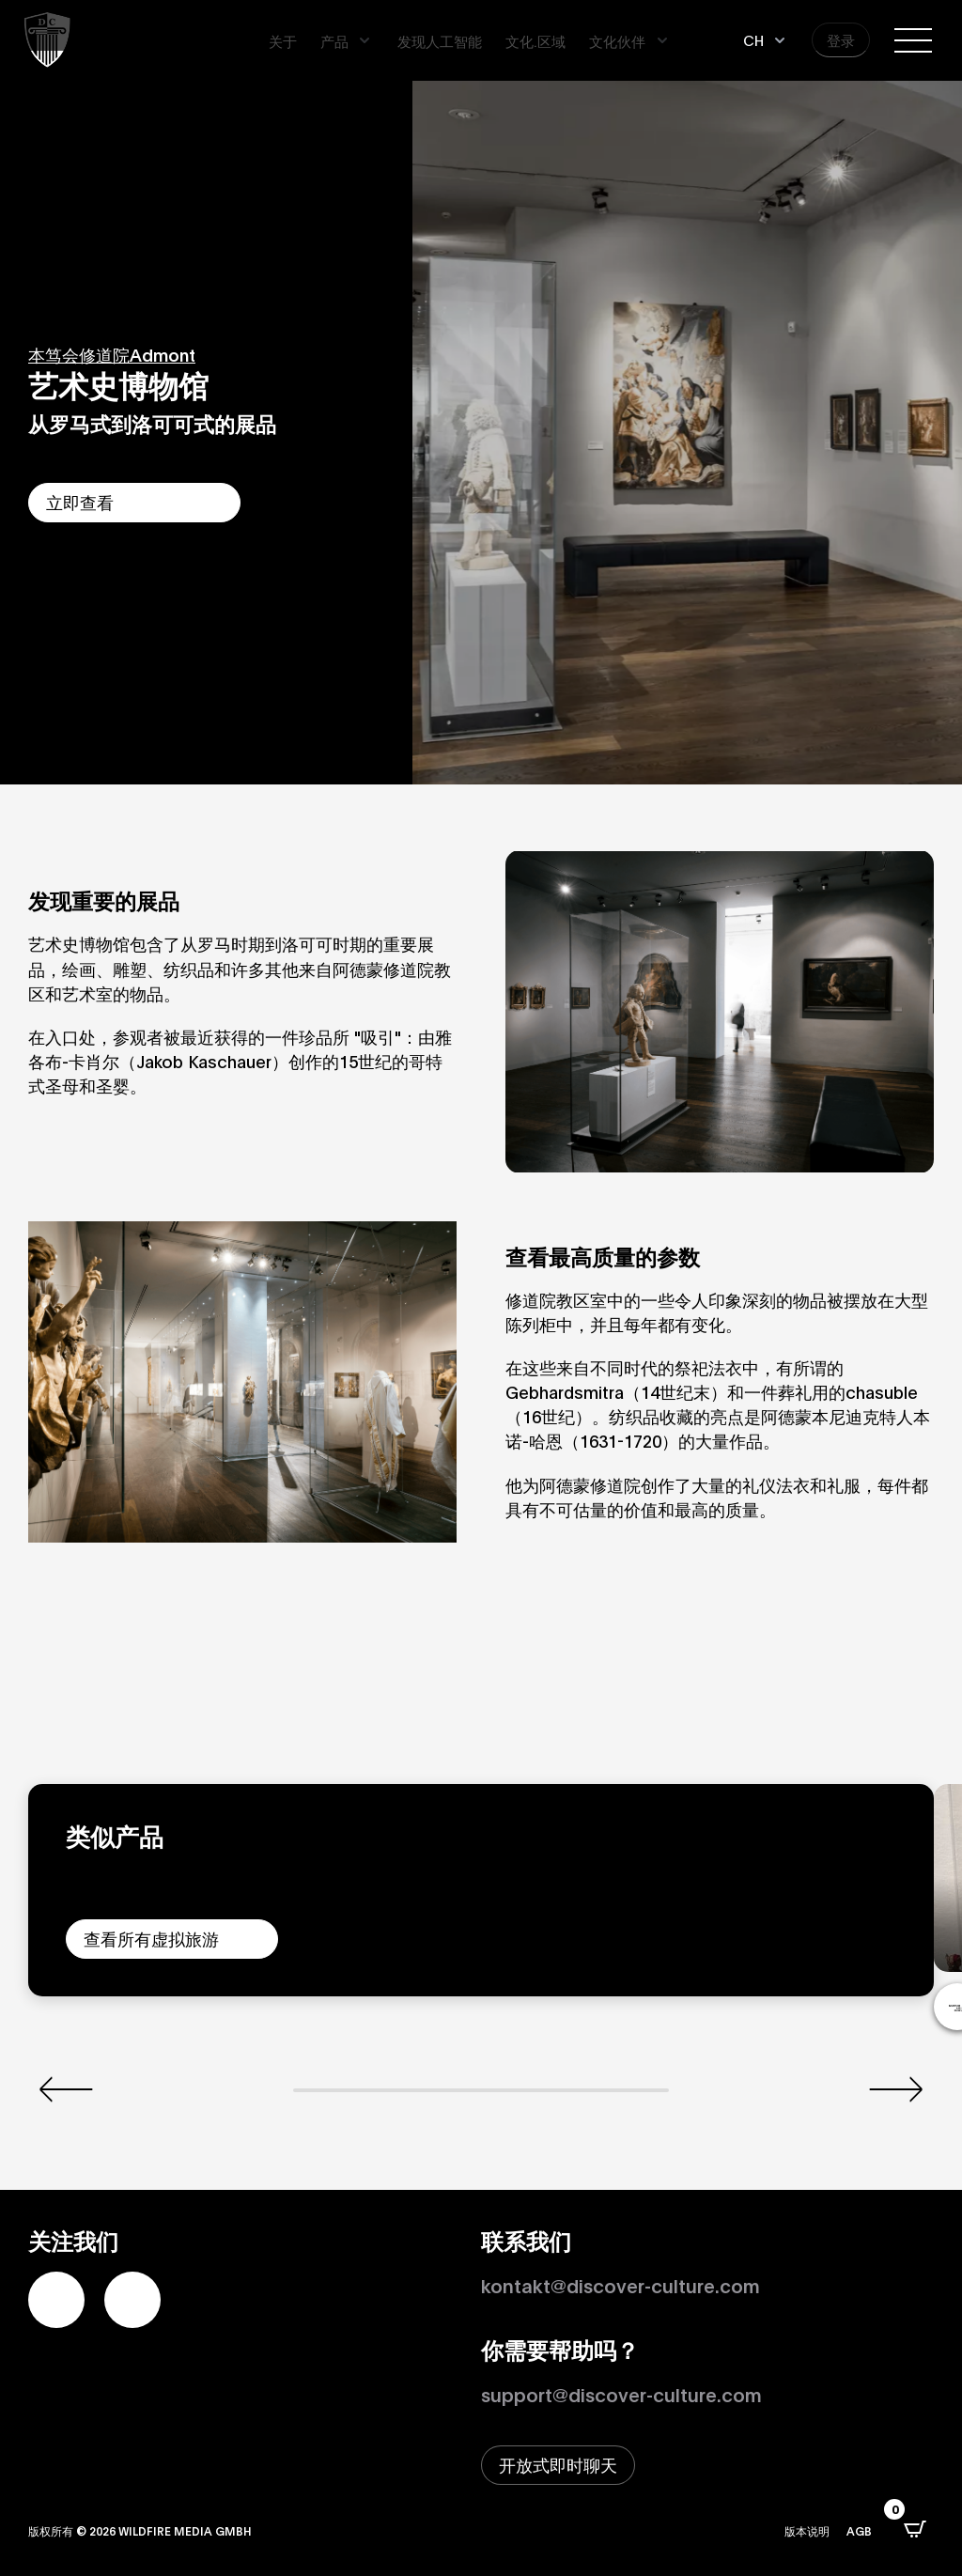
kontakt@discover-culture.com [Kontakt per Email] (620, 2285)
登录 (841, 39)
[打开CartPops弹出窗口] (915, 2529)
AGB (859, 2530)
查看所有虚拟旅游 (151, 1938)
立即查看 (80, 501)
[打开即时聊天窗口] (558, 2465)
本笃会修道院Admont (111, 354)
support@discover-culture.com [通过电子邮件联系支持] (621, 2394)
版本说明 (807, 2530)
